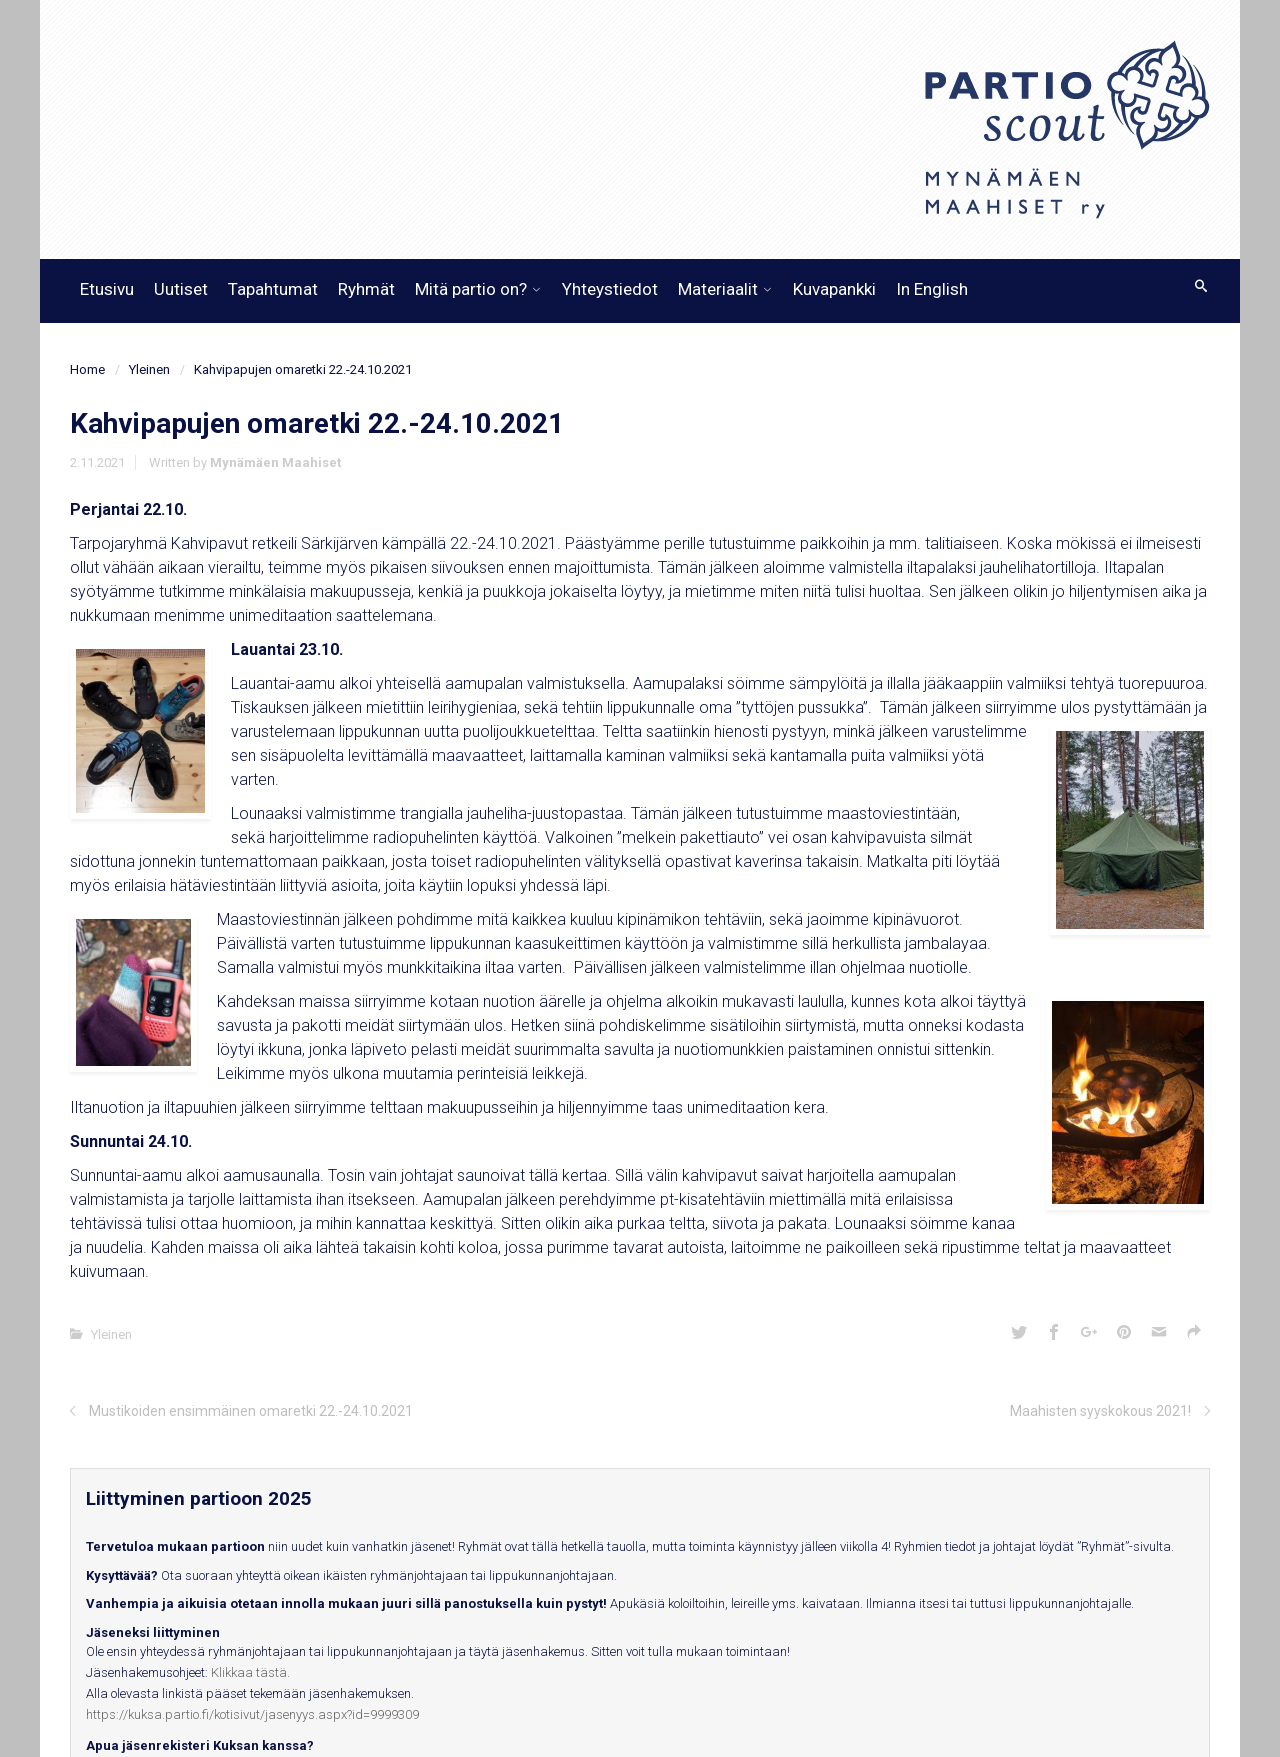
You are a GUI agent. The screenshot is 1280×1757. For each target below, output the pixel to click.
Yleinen (149, 369)
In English (932, 289)
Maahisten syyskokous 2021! (1100, 1411)
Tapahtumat (273, 289)
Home (87, 369)
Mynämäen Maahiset (275, 462)
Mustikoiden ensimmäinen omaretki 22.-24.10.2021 (251, 1411)
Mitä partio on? (471, 289)
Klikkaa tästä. (250, 1672)
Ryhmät (366, 289)
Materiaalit (718, 289)
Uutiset (181, 289)
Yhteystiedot (610, 289)
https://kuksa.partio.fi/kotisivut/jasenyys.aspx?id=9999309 (252, 1714)
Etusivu (107, 289)
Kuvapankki (834, 289)
